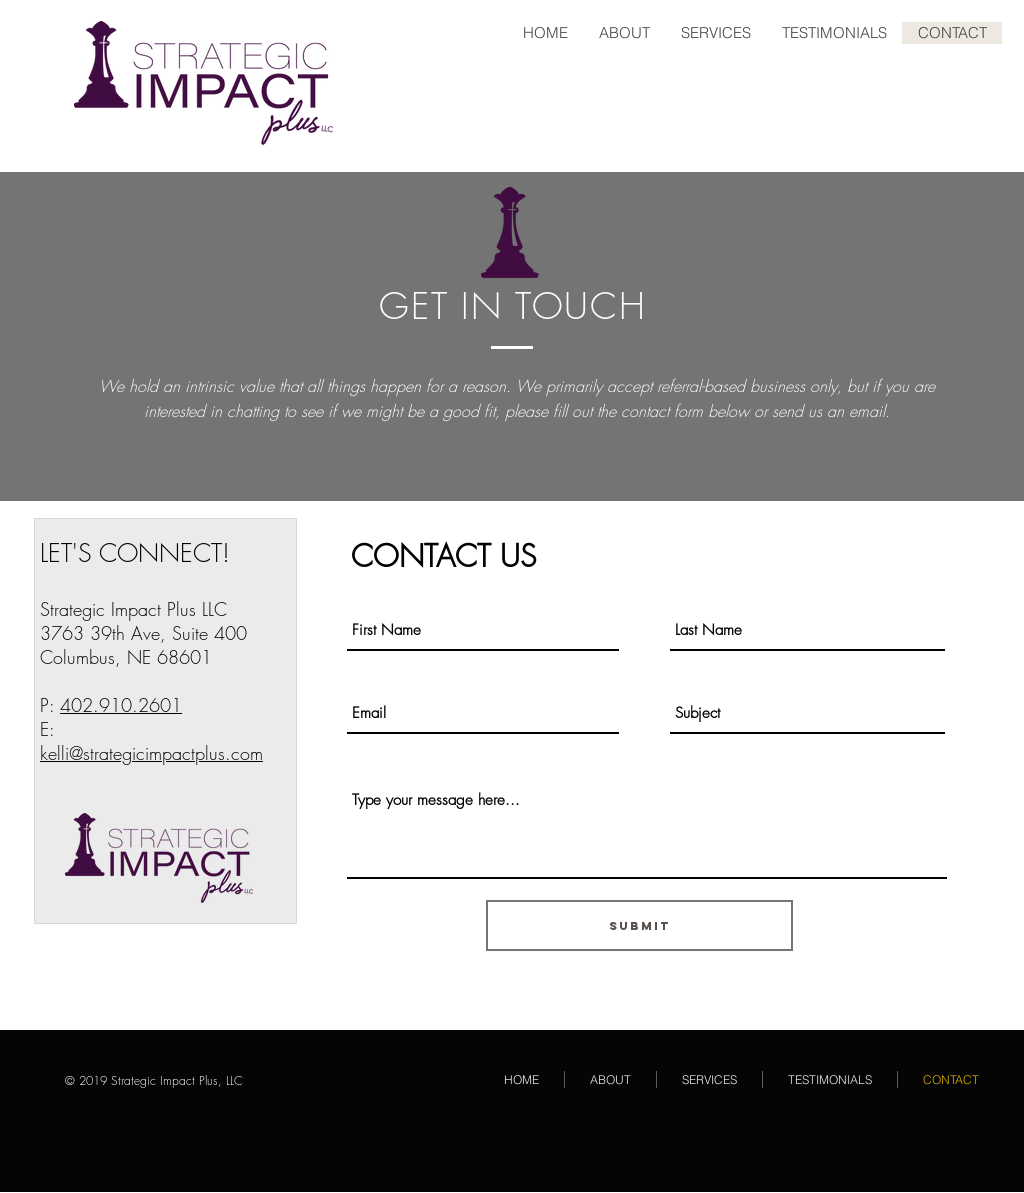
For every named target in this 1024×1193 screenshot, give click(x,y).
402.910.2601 (121, 705)
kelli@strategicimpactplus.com (151, 753)
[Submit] (639, 925)
